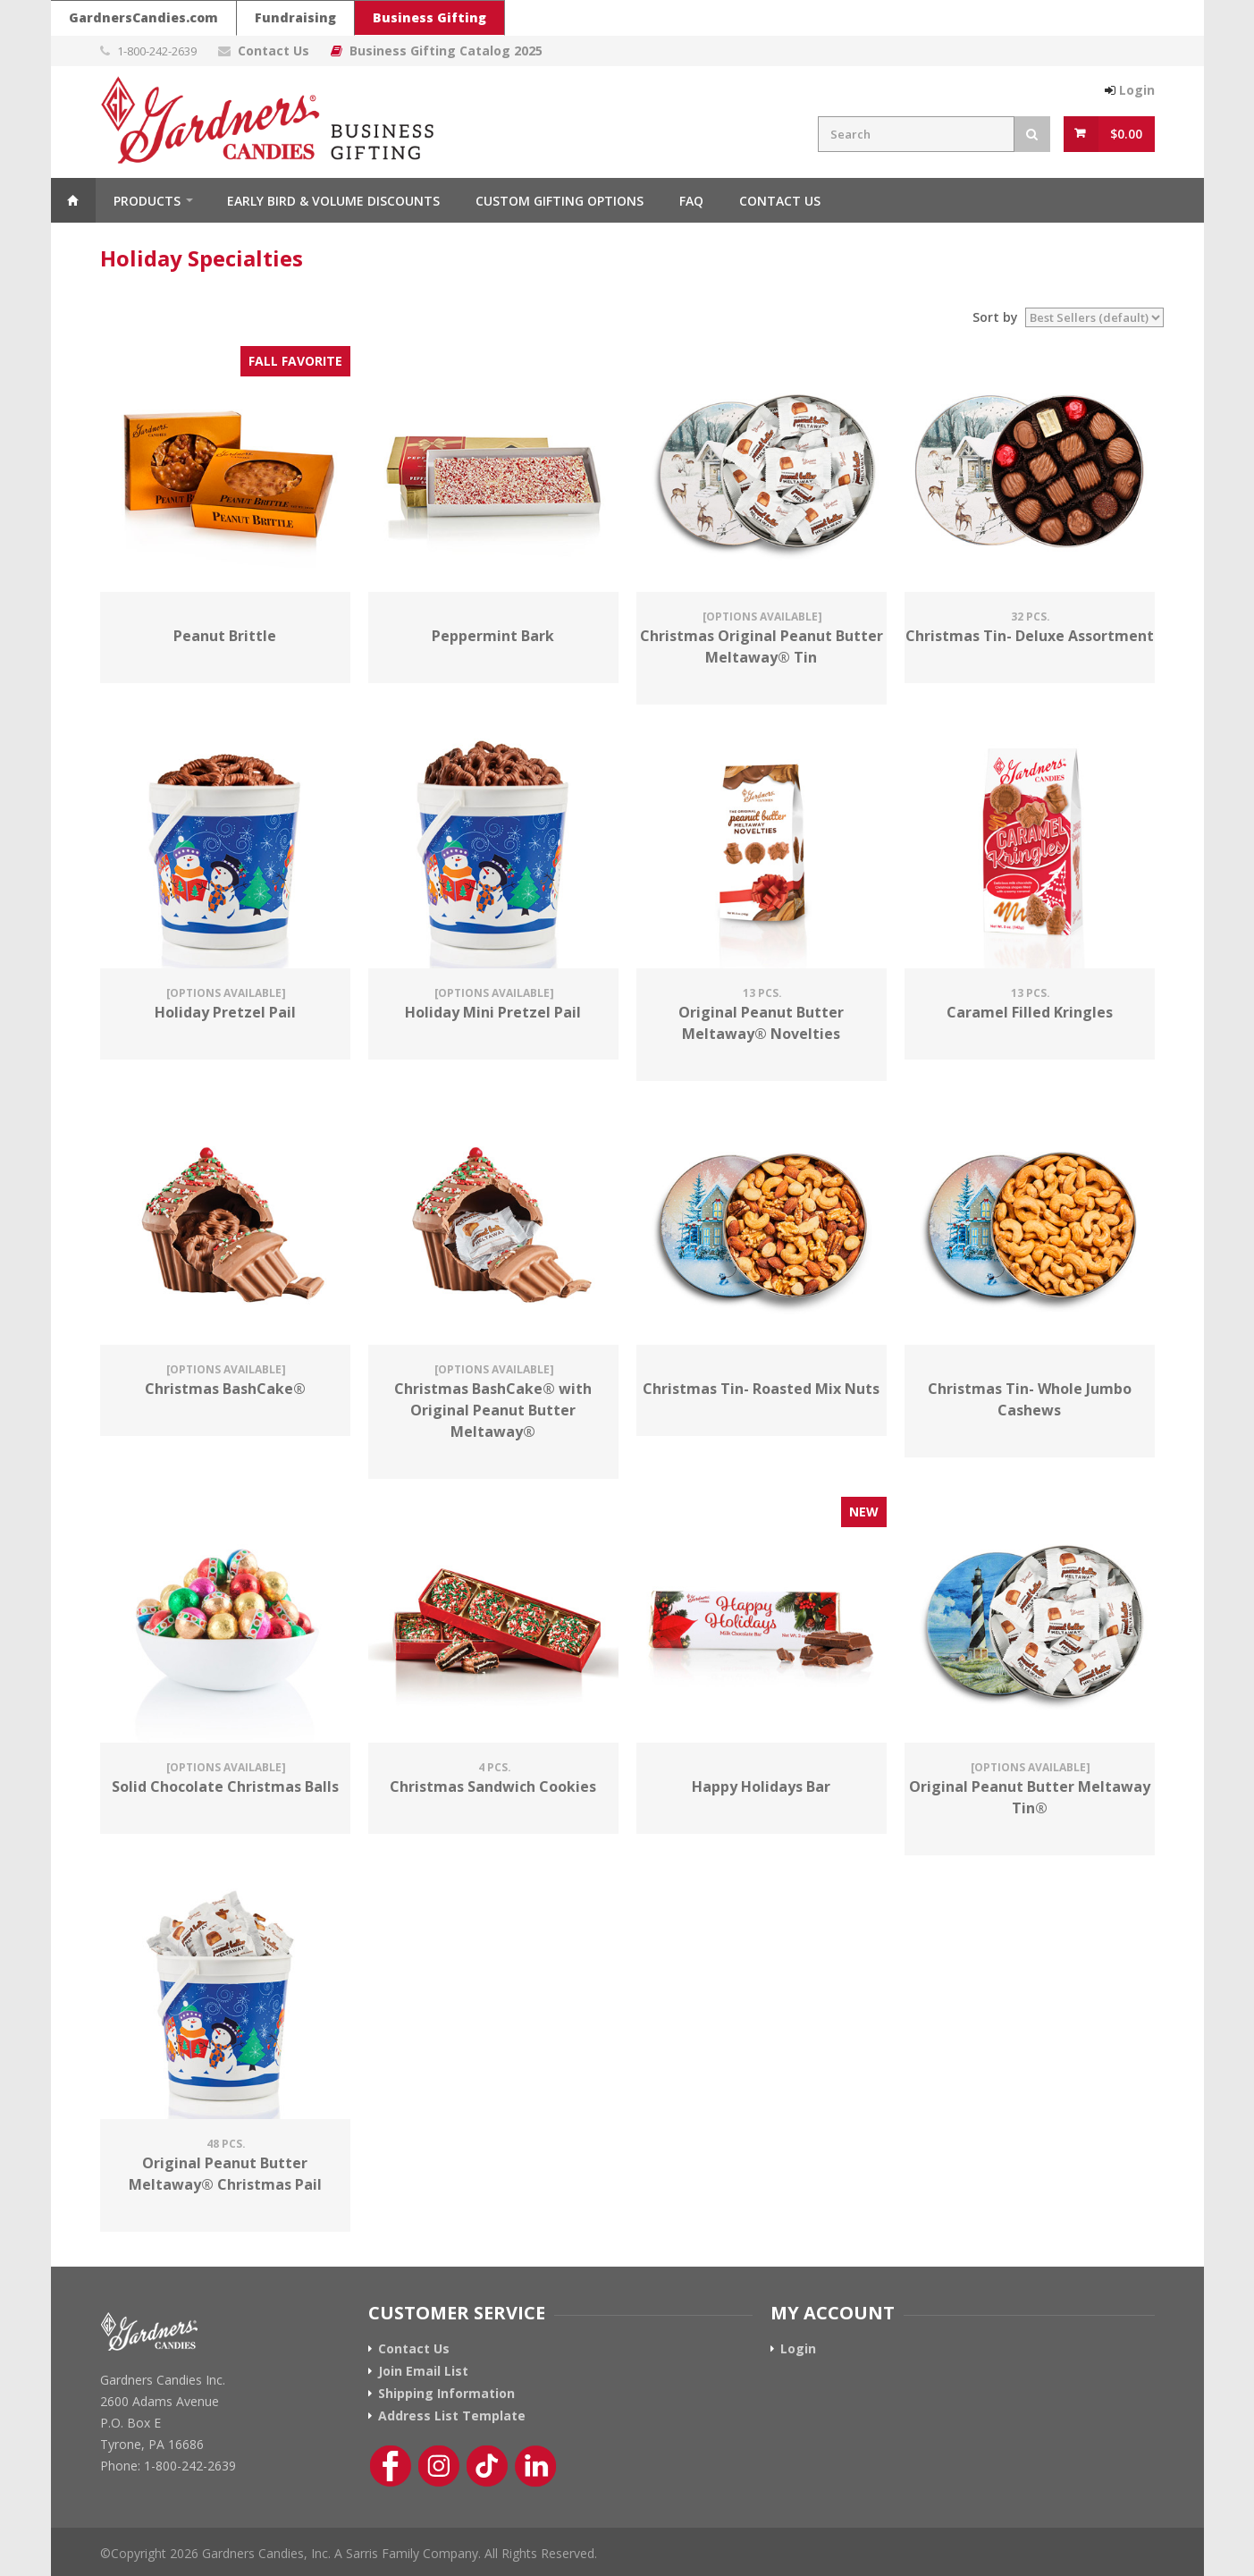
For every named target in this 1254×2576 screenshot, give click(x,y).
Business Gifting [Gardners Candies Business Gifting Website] (429, 17)
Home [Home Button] (73, 200)
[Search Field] (916, 134)
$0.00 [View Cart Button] (1126, 133)
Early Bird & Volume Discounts (333, 200)
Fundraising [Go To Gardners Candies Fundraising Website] (295, 17)
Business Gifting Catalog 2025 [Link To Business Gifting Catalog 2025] (446, 50)
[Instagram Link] (439, 2466)
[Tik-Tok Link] (487, 2466)
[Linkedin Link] (535, 2466)
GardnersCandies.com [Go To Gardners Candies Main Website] (143, 17)
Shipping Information (446, 2394)
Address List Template (452, 2416)
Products (147, 200)
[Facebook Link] (390, 2466)
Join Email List (423, 2371)
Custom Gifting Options (560, 200)
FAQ (691, 200)
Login (1137, 89)
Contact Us (273, 50)
